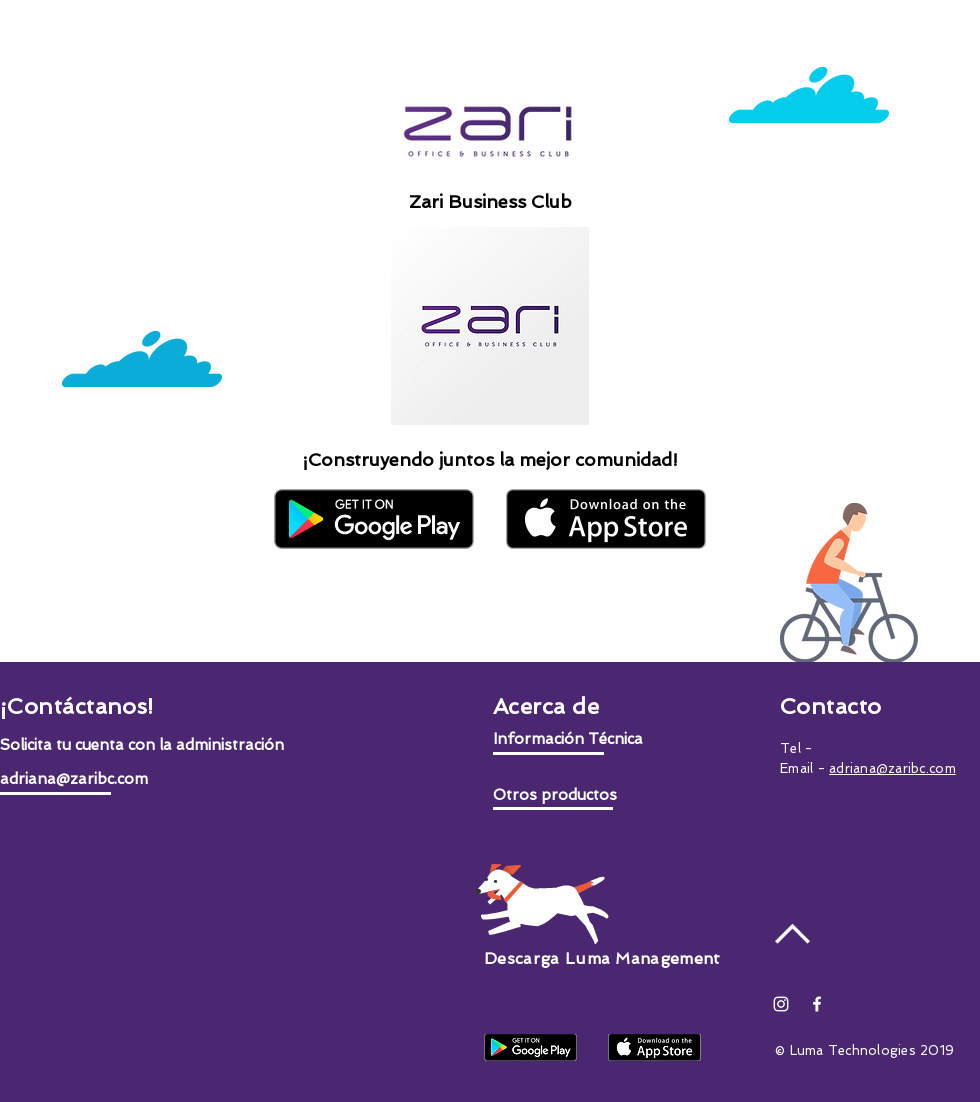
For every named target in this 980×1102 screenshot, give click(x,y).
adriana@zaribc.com (892, 768)
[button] (142, 745)
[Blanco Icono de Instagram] (781, 1004)
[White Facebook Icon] (817, 1004)
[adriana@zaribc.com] (134, 779)
